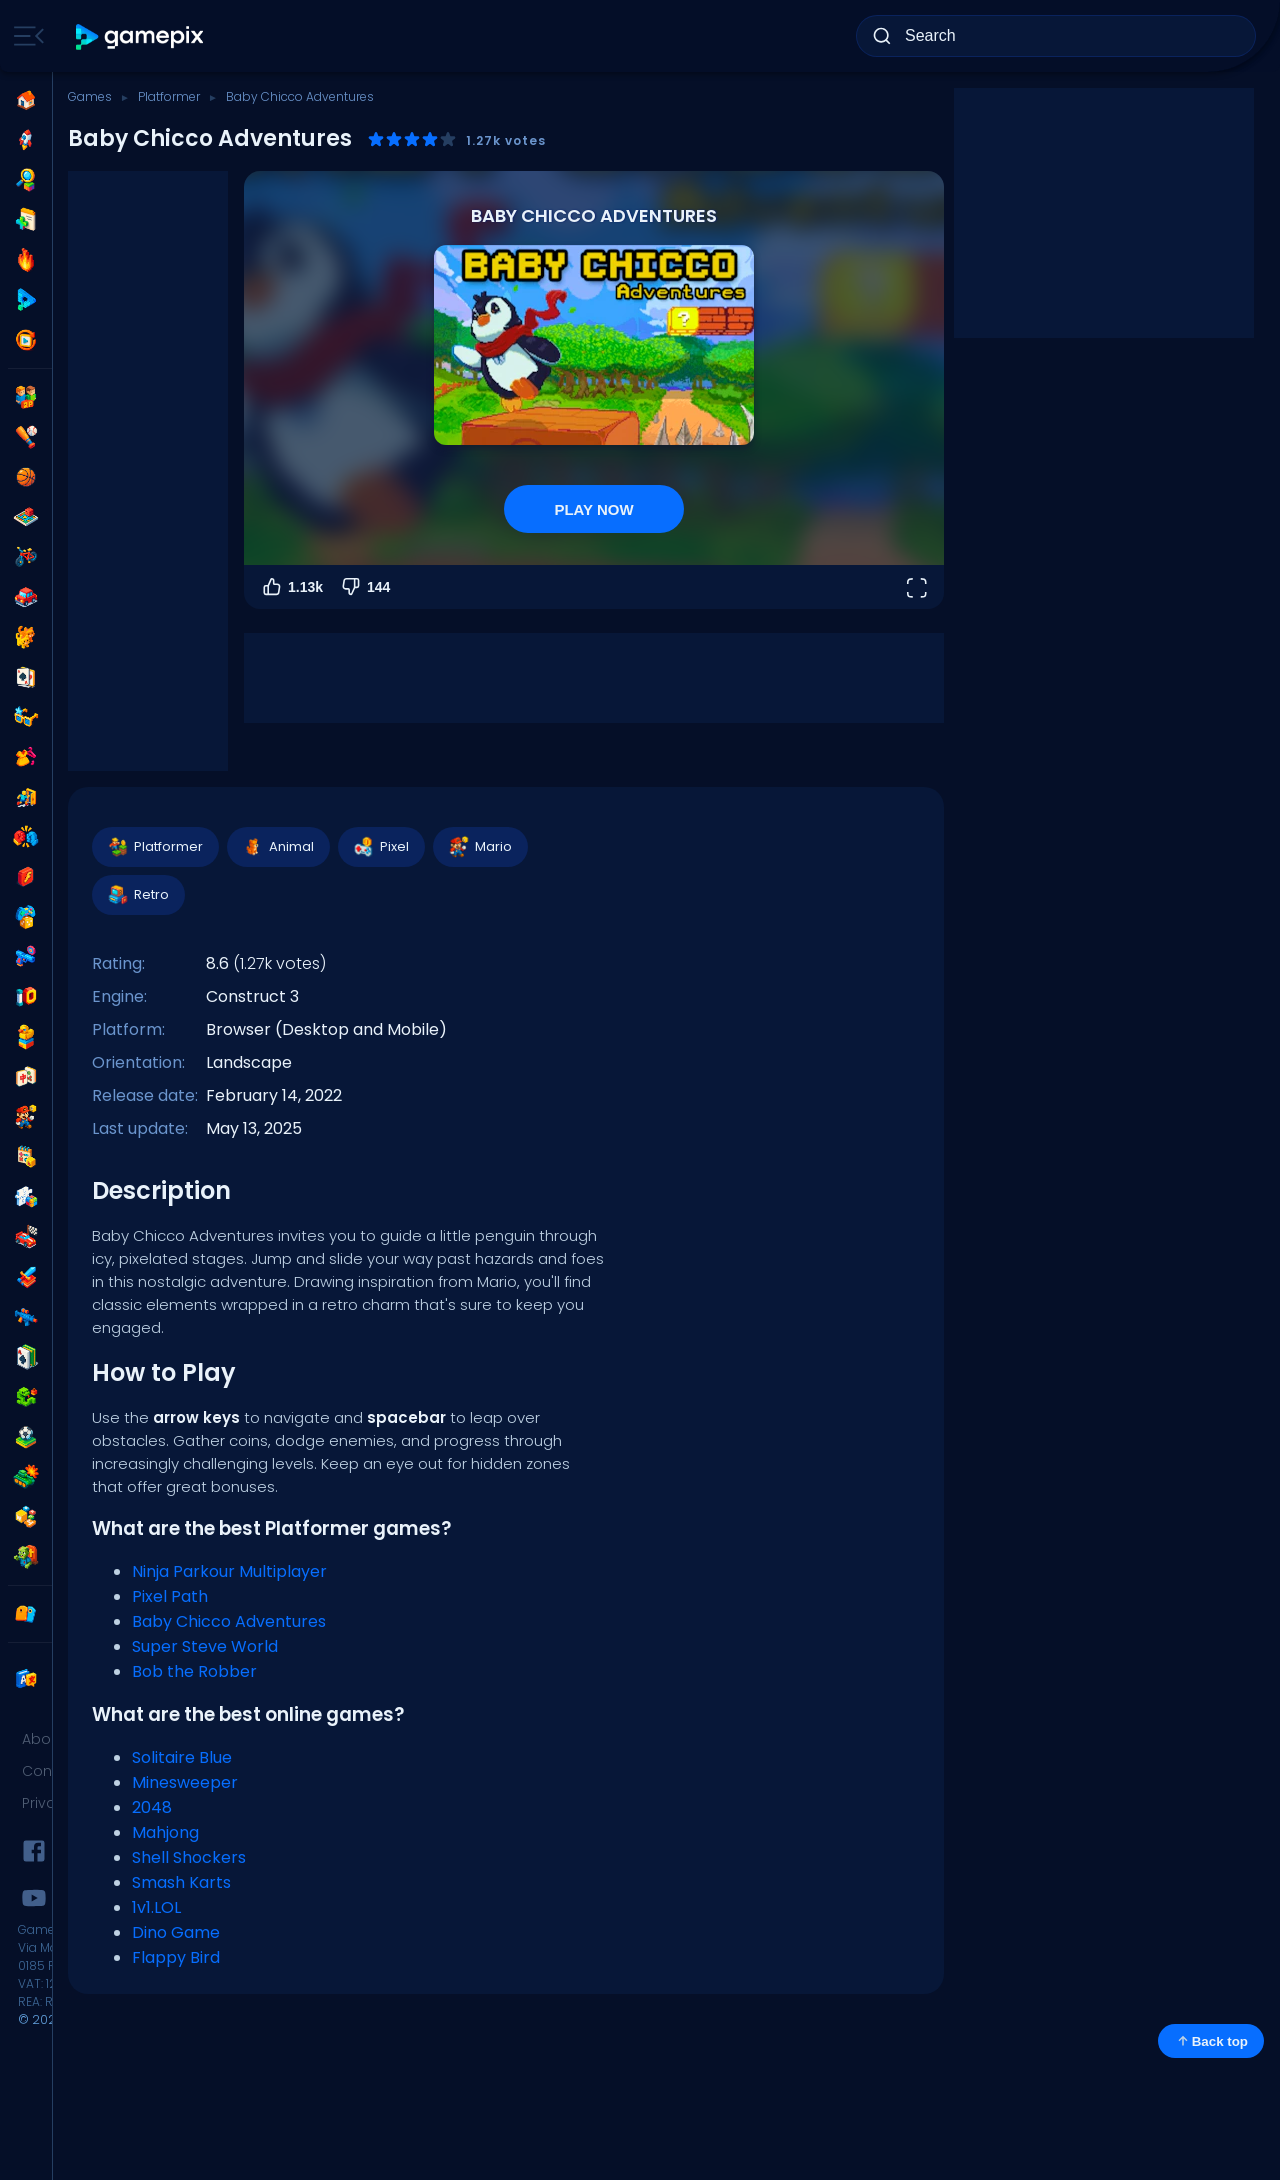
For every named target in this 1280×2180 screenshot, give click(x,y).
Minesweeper (185, 1782)
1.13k (291, 587)
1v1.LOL (156, 1907)
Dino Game (176, 1932)
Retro (137, 895)
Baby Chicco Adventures (229, 1621)
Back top (1211, 2041)
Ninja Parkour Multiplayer (229, 1571)
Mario (479, 847)
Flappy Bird (176, 1957)
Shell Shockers (189, 1857)
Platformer (169, 96)
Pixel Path (170, 1596)
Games (90, 96)
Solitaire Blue (182, 1757)
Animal (277, 847)
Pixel (380, 847)
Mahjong (165, 1832)
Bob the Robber (194, 1671)
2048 (152, 1807)
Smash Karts (181, 1882)
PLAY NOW (593, 509)
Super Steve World (205, 1646)
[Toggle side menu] (25, 36)
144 (364, 587)
